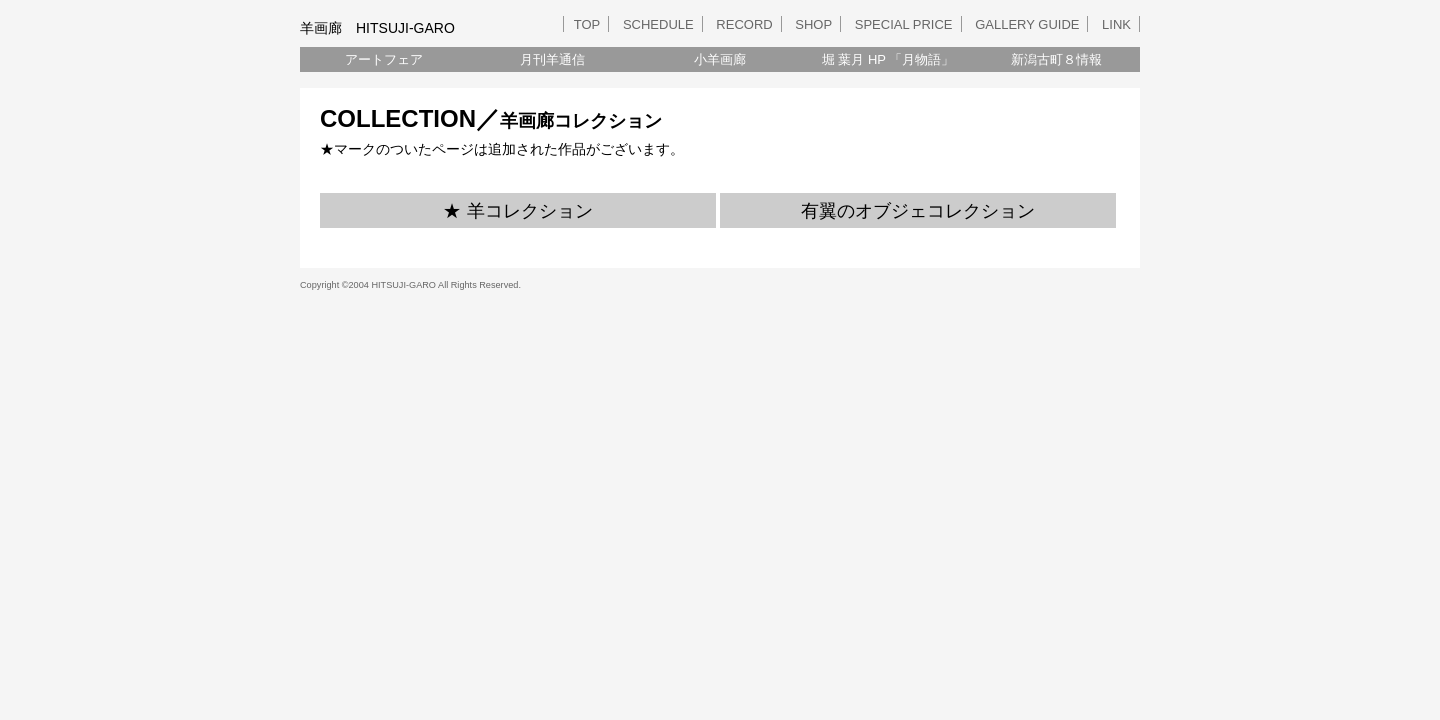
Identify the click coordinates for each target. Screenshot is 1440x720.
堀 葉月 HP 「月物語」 (888, 59)
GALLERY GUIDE (1027, 24)
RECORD (744, 24)
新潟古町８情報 (1056, 59)
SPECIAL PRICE (904, 24)
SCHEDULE (658, 24)
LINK (1116, 24)
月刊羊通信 (552, 59)
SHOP (813, 24)
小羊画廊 (720, 59)
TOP (587, 24)
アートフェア (384, 59)
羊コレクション (530, 211)
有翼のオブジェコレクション (918, 211)
